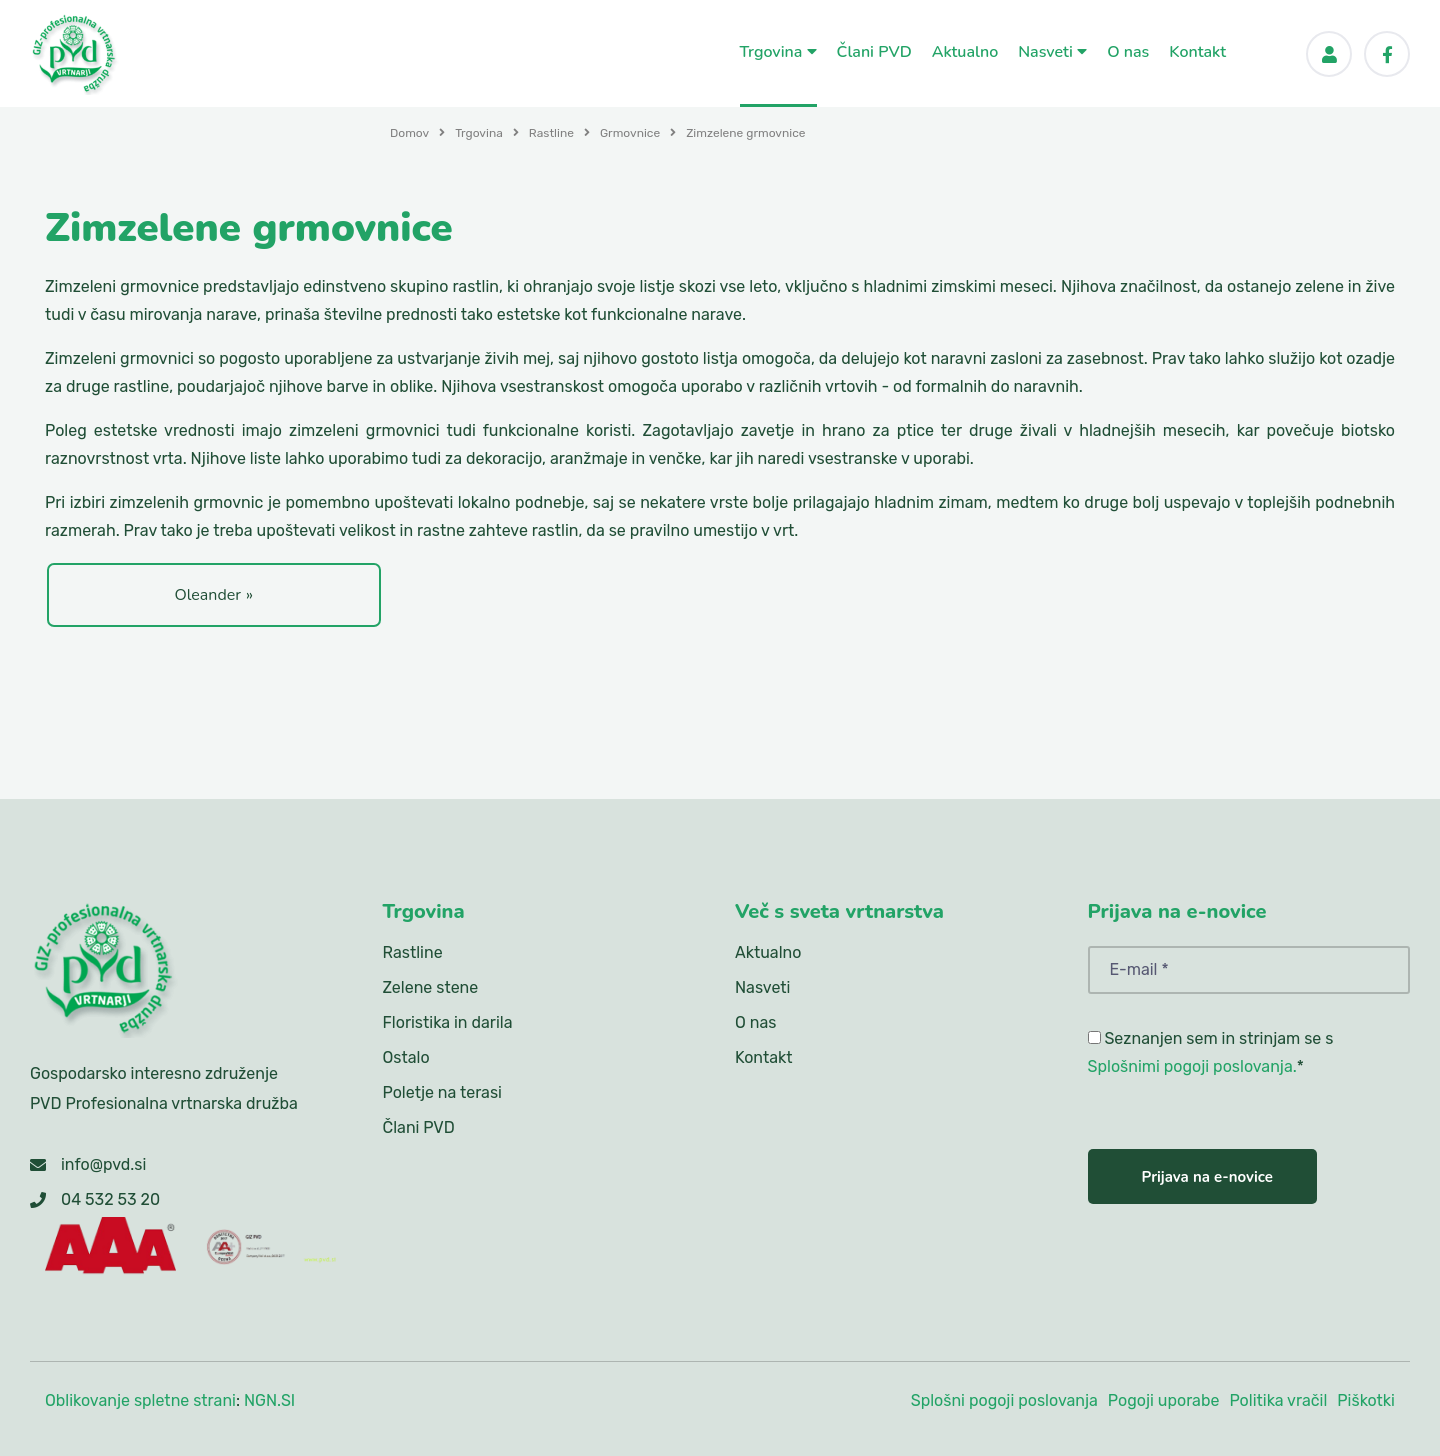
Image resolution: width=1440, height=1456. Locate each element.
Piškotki (1366, 1400)
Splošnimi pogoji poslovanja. (1192, 1066)
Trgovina (778, 52)
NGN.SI (269, 1400)
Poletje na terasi (442, 1092)
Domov (409, 133)
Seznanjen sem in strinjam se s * (1211, 1052)
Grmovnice (630, 133)
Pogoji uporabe (1164, 1400)
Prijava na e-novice (1207, 1177)
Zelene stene (431, 987)
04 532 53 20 (110, 1199)
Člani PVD (874, 52)
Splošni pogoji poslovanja (1004, 1400)
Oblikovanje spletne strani (140, 1400)
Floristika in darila (448, 1022)
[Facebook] (1387, 54)
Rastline (551, 133)
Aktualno (965, 52)
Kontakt (1197, 52)
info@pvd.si (103, 1164)
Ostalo (406, 1057)
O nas (1128, 52)
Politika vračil (1278, 1400)
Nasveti (1052, 52)
